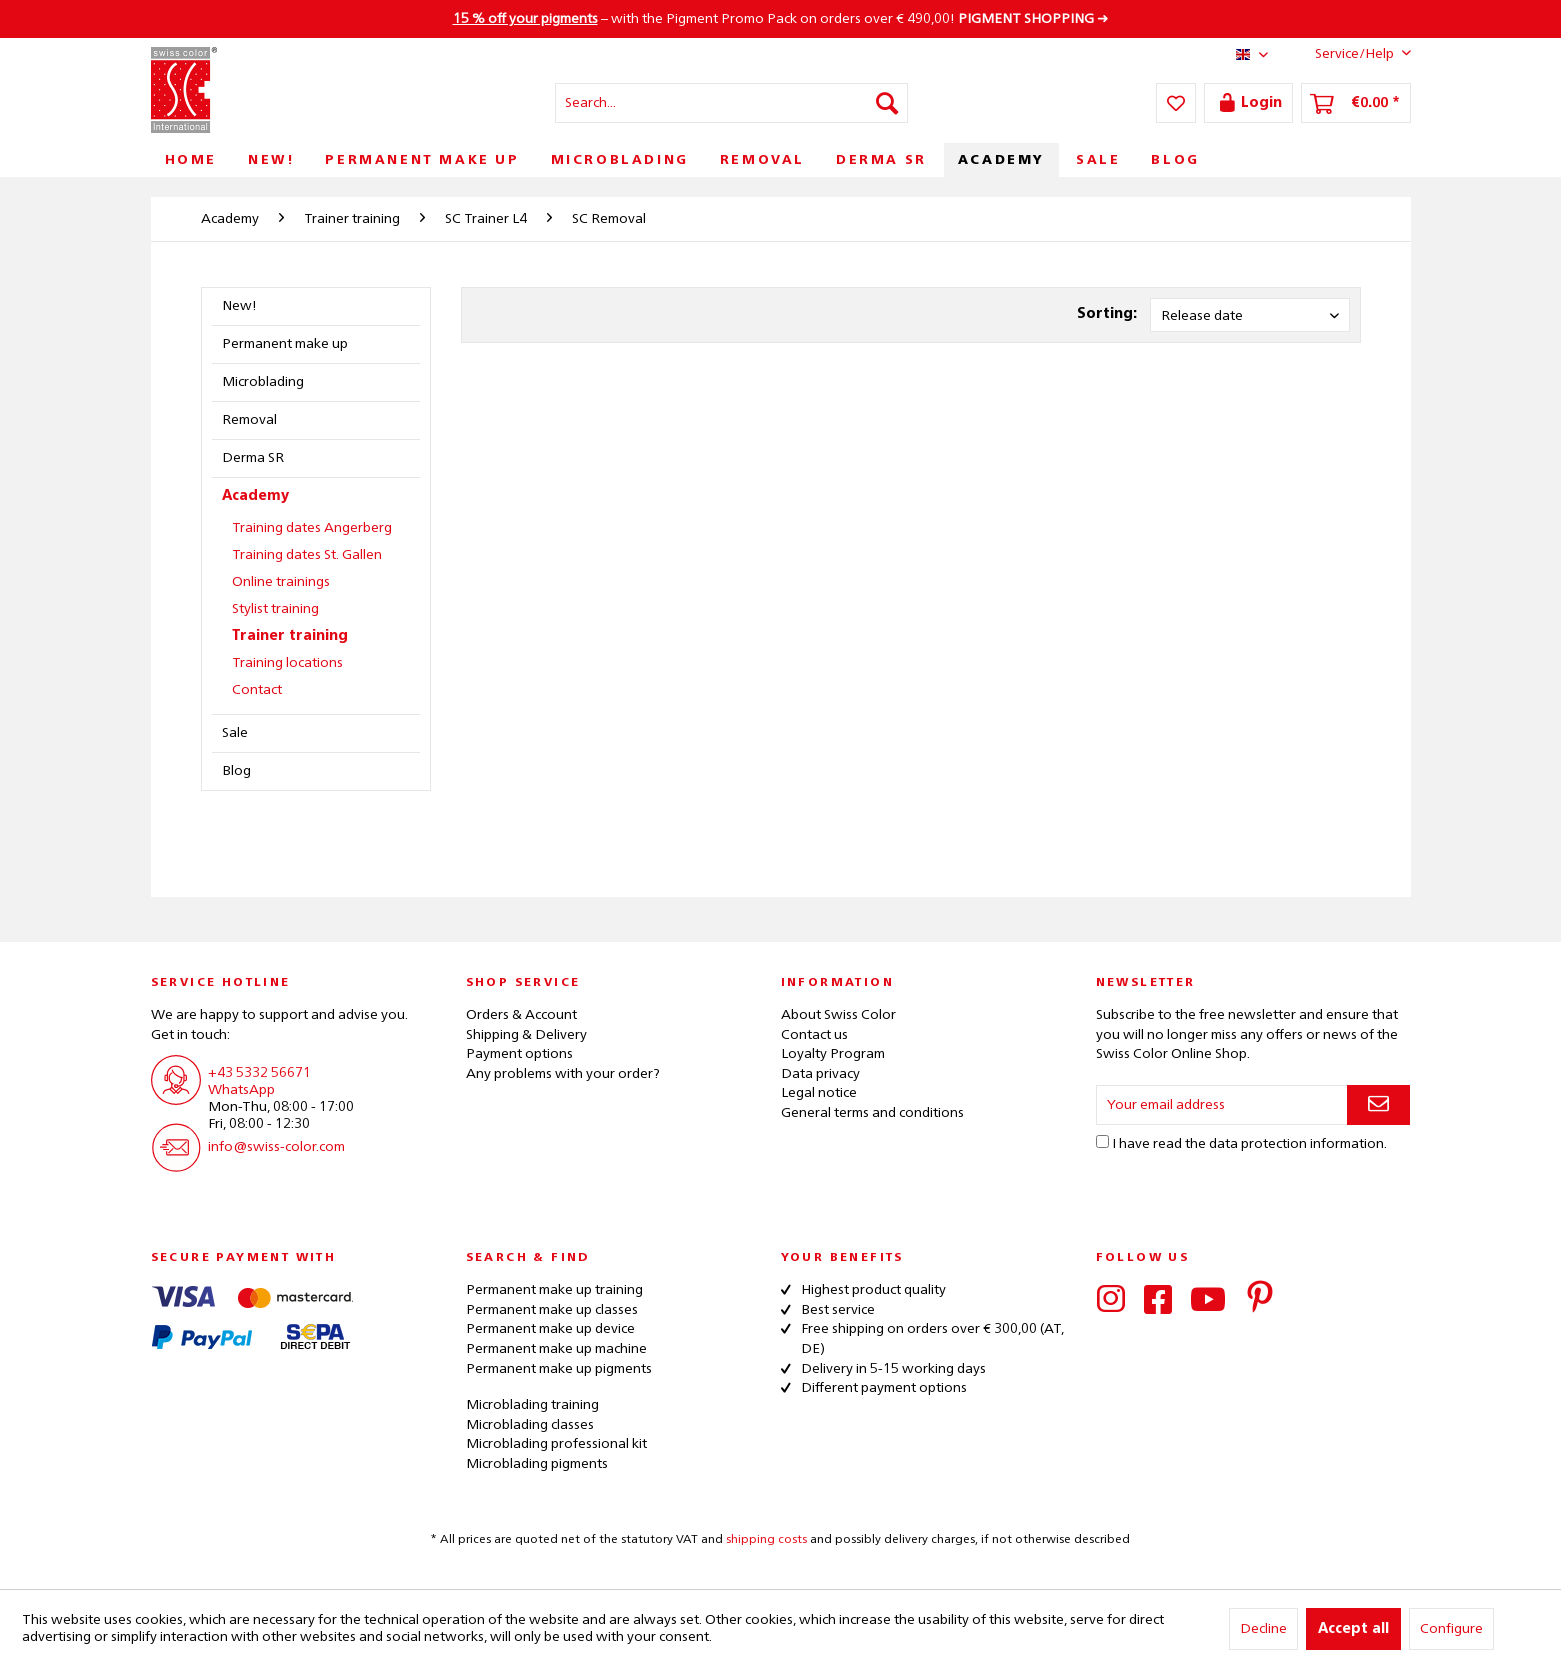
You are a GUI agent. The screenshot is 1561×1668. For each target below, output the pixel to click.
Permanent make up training (554, 1290)
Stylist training (275, 609)
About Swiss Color (838, 1015)
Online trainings (281, 582)
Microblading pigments (537, 1464)
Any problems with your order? (563, 1074)
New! (239, 306)
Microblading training (532, 1405)
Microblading (263, 382)
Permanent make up (285, 344)
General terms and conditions (872, 1113)
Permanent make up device (550, 1329)
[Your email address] (1222, 1105)
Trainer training (290, 636)
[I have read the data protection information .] (1102, 1141)
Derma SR (253, 458)
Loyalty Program (833, 1054)
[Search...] (731, 103)
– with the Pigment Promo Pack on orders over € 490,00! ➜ (781, 19)
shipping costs (766, 1540)
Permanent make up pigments (559, 1369)
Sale (235, 733)
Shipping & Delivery (526, 1035)
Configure (1451, 1629)
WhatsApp (241, 1090)
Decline (1263, 1629)
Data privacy (820, 1074)
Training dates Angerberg (312, 528)
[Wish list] (1176, 103)
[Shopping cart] (1356, 103)
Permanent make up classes (552, 1310)
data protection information (1296, 1144)
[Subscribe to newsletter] (1378, 1105)
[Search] (887, 103)
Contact (257, 690)
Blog (236, 771)
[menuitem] (731, 103)
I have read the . (1249, 1144)
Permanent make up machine (556, 1349)
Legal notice (819, 1093)
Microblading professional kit (556, 1444)
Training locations (287, 663)
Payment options (519, 1054)
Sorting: (1107, 314)
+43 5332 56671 (259, 1073)
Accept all (1353, 1629)
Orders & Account (521, 1015)
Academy (255, 496)
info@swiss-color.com (276, 1147)
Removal (249, 420)
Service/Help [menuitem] (1347, 53)
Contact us (814, 1035)
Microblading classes (530, 1425)
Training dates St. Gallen (307, 555)
